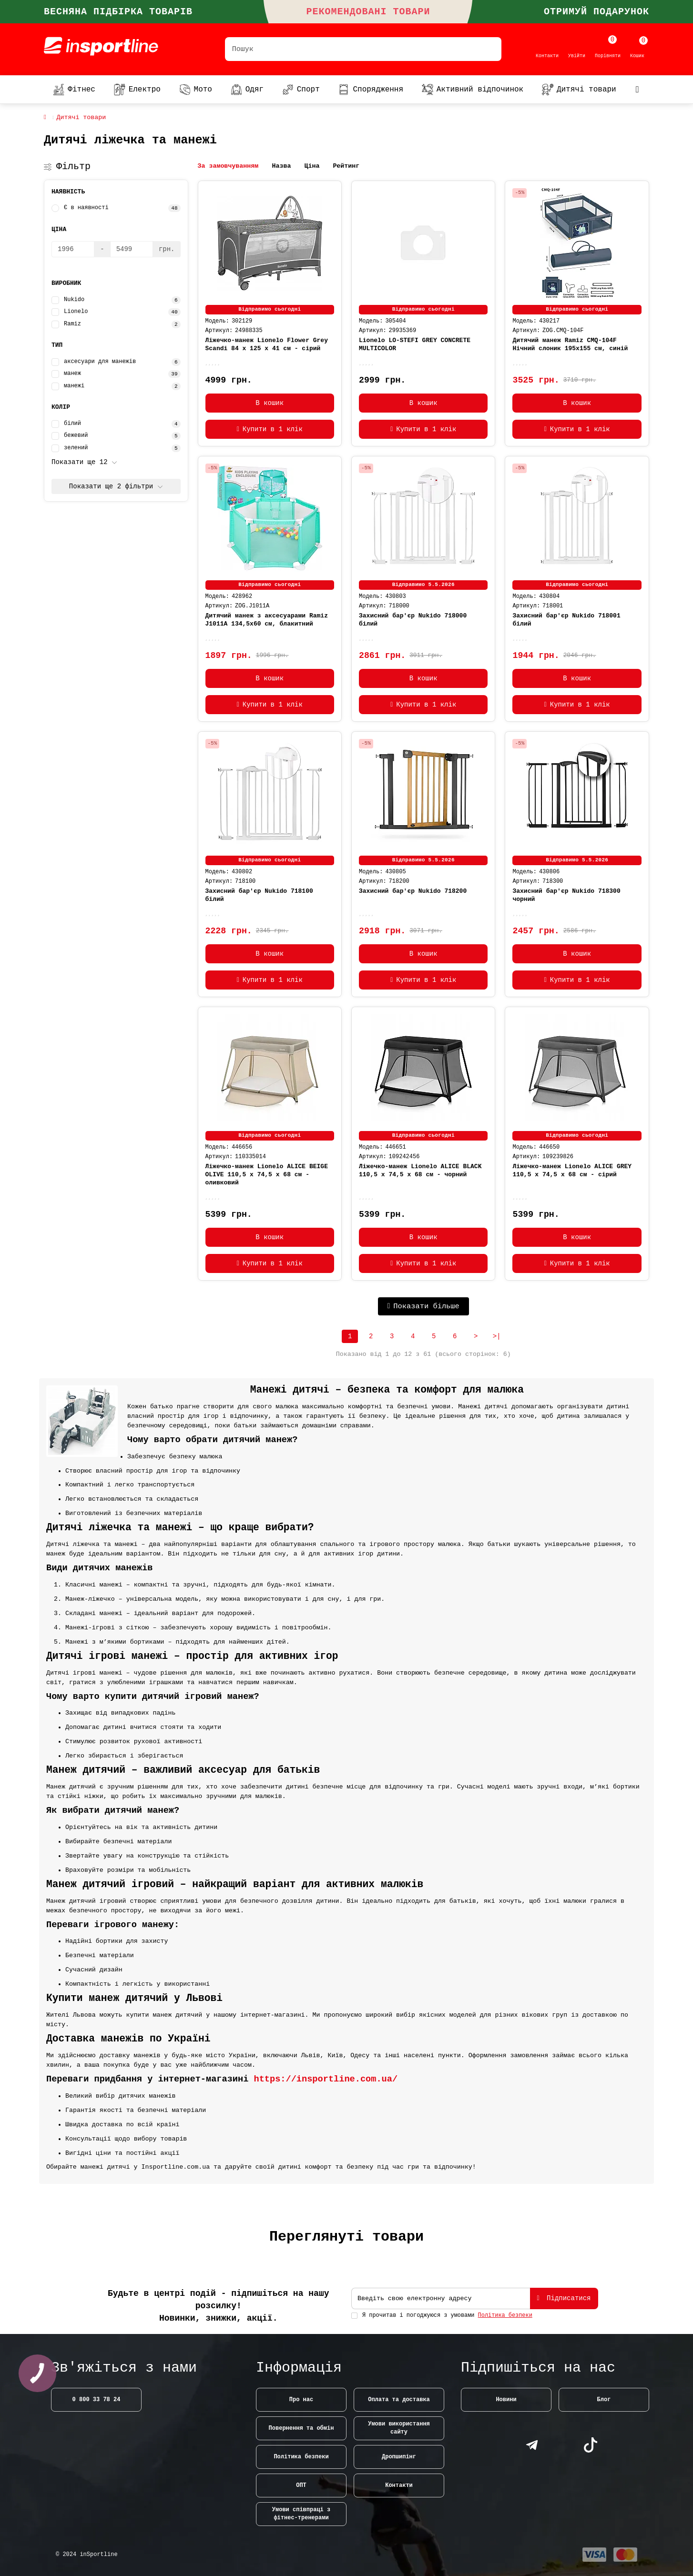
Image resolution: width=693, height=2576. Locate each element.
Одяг (247, 89)
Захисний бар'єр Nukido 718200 (413, 891)
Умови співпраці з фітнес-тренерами (301, 2513)
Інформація (299, 2368)
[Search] (363, 49)
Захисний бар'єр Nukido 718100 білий (259, 895)
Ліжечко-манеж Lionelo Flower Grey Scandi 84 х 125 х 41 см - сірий (266, 344)
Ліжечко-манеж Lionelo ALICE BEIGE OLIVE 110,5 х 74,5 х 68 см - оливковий (266, 1174)
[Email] (440, 2298)
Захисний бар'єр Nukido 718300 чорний (566, 895)
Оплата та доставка (399, 2399)
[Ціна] (72, 249)
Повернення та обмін (301, 2428)
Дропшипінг (399, 2457)
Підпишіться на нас (538, 2368)
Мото (195, 89)
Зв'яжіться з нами (124, 2368)
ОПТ (301, 2485)
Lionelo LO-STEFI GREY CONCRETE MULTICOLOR (414, 344)
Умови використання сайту (399, 2428)
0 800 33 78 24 (96, 2399)
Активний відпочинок (472, 89)
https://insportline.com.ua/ (326, 2079)
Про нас (301, 2399)
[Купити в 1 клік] (269, 429)
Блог (604, 2399)
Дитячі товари (579, 89)
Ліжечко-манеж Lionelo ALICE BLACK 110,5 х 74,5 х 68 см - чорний (420, 1170)
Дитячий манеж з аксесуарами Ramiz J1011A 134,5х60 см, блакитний (266, 619)
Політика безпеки (301, 2457)
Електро (137, 89)
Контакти (399, 2485)
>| (497, 1336)
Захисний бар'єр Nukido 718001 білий (566, 619)
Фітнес (74, 89)
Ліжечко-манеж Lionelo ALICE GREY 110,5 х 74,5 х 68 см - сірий (572, 1170)
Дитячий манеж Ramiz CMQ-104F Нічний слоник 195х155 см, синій (570, 344)
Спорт (301, 89)
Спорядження (370, 89)
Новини (506, 2399)
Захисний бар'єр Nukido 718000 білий (413, 619)
